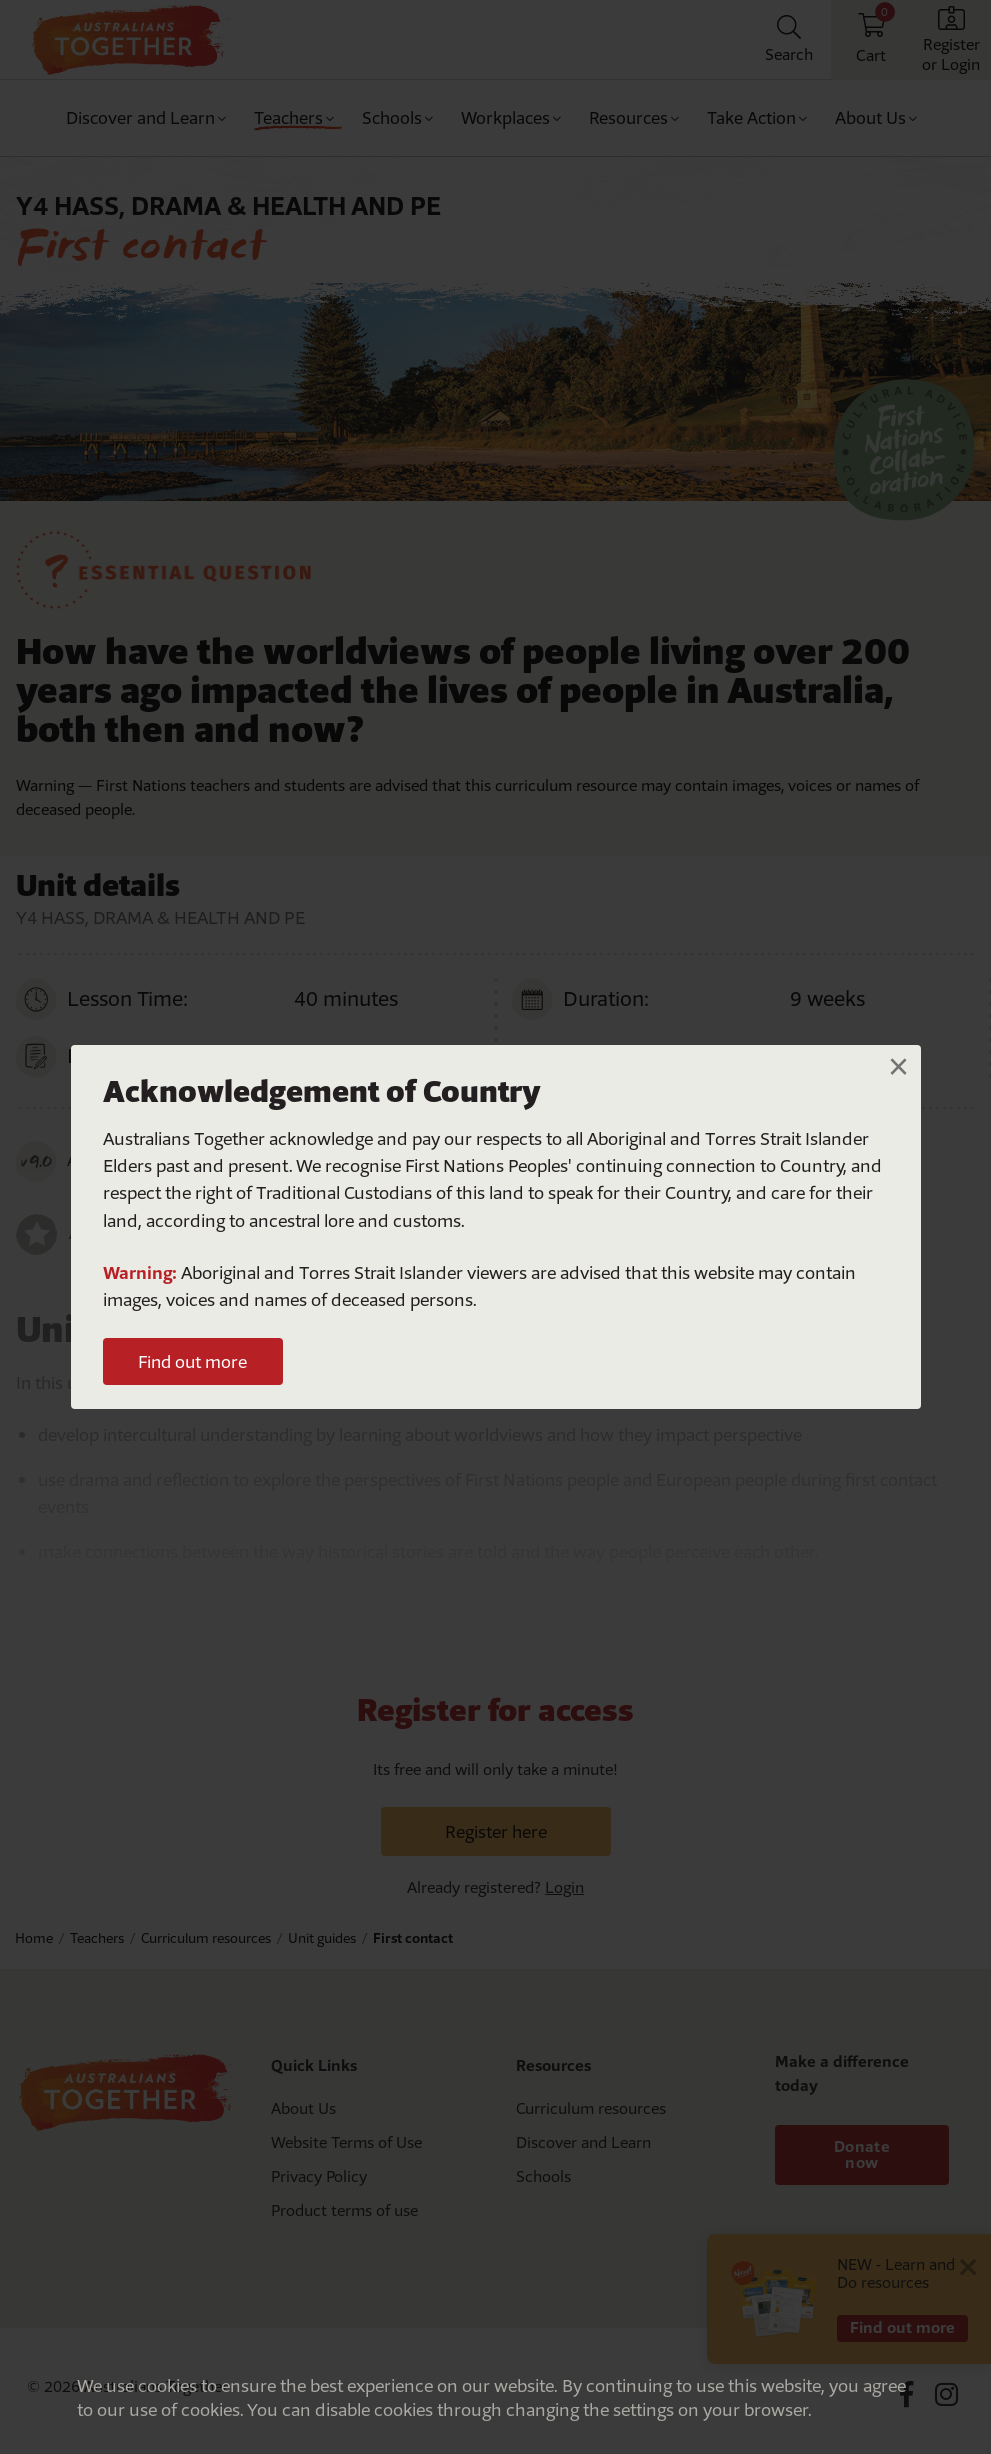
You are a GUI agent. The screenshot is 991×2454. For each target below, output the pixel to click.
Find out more (192, 1361)
